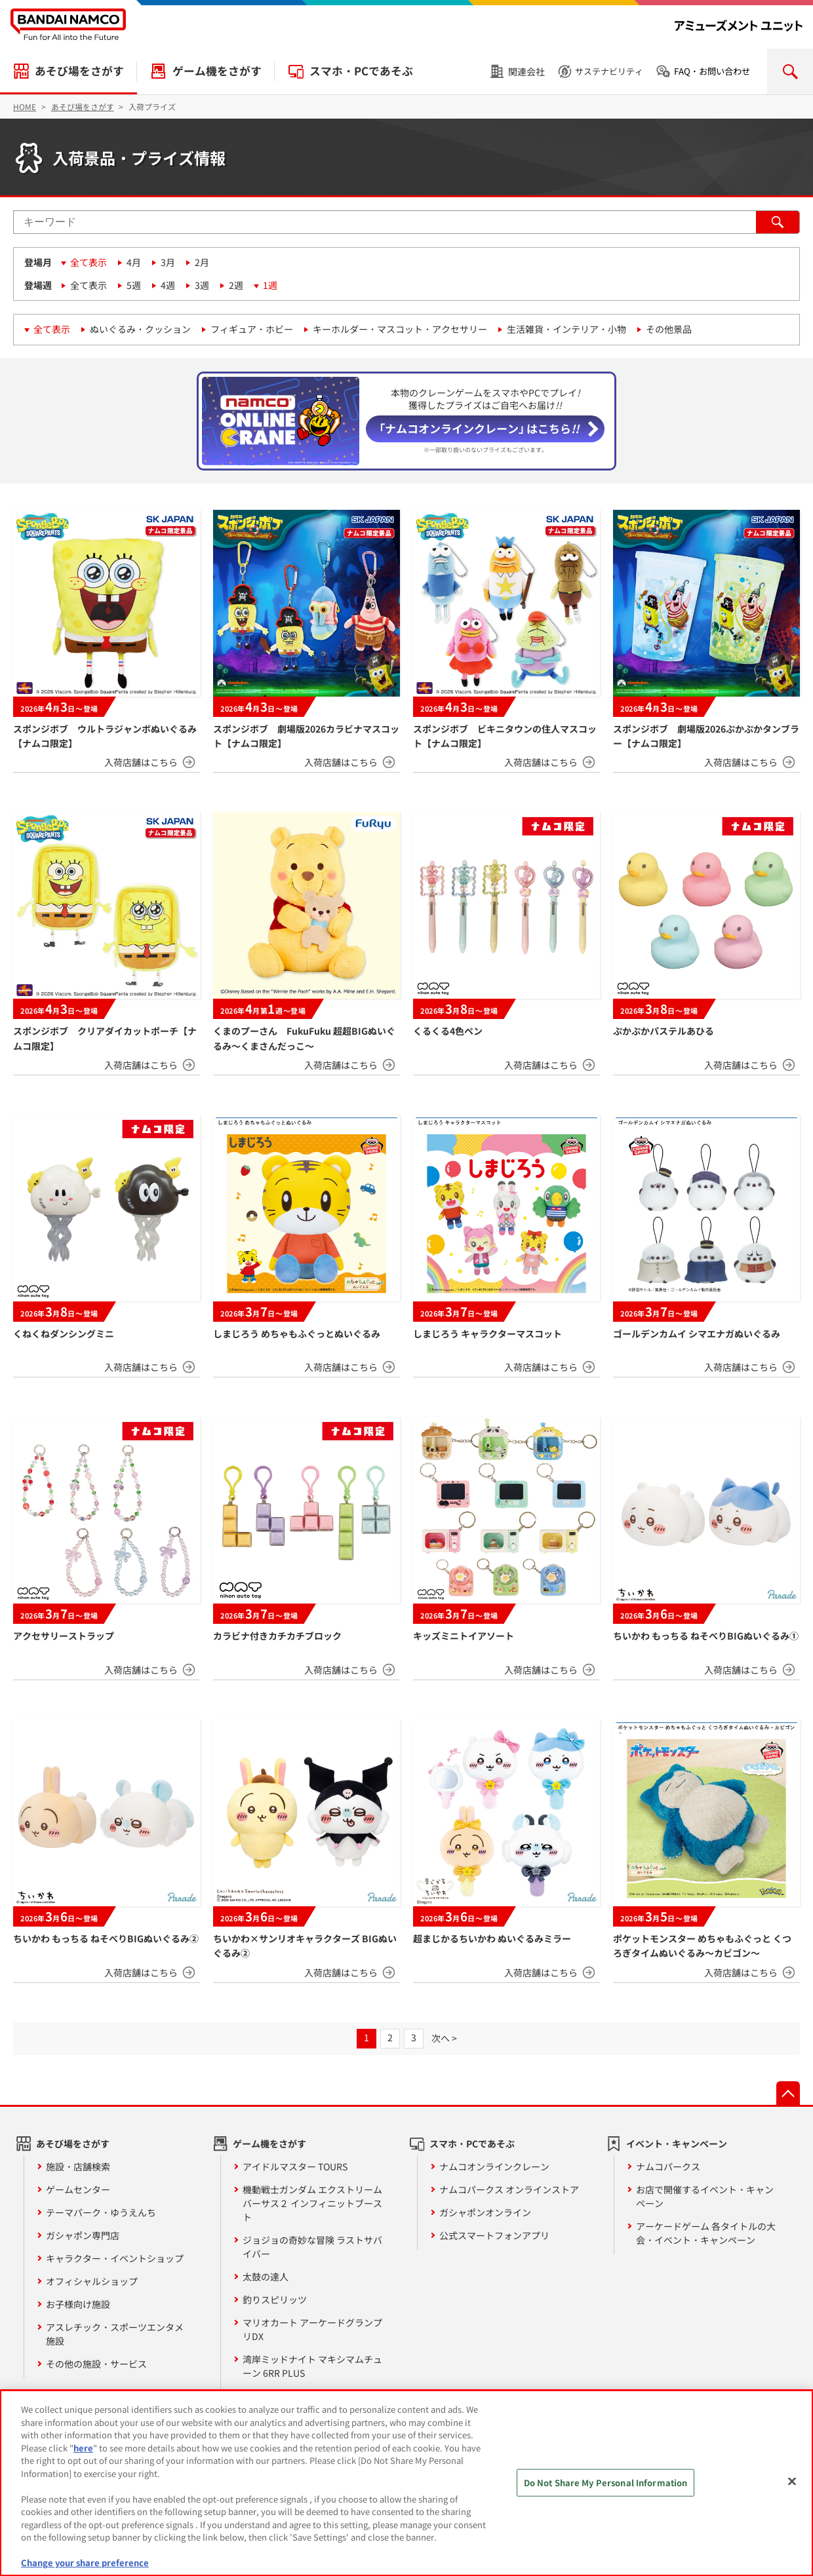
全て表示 (88, 262)
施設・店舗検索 (78, 2166)
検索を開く (790, 71)
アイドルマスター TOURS (295, 2166)
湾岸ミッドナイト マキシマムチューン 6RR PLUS (312, 2366)
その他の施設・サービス (96, 2363)
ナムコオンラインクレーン (494, 2166)
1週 (270, 285)
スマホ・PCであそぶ (361, 71)
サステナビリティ (609, 71)
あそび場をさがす (79, 71)
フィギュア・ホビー (251, 329)
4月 (134, 262)
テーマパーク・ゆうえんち (101, 2212)
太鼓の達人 (265, 2276)
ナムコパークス (668, 2166)
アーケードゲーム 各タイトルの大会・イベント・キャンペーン (706, 2233)
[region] (406, 2483)
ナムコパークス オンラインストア (509, 2189)
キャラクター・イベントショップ (115, 2258)
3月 (168, 262)
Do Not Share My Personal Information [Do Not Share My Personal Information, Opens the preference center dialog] (606, 2482)
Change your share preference (85, 2562)
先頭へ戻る (788, 2093)
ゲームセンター (78, 2189)
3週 (202, 285)
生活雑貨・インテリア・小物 (566, 329)
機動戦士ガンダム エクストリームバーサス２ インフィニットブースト (312, 2203)
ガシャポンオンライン (485, 2212)
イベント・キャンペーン (676, 2143)
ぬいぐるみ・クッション (140, 329)
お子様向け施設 (78, 2304)
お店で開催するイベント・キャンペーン (705, 2196)
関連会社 (526, 71)
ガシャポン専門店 (82, 2235)
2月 (202, 262)
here (83, 2448)
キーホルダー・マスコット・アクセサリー (400, 329)
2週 (236, 285)
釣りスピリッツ (275, 2299)
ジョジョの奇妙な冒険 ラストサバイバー (312, 2246)
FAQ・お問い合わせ (712, 71)
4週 (168, 285)
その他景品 (669, 329)
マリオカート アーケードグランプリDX (312, 2329)
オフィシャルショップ (92, 2281)
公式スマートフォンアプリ (494, 2235)
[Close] (792, 2481)
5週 (134, 285)
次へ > (444, 2038)
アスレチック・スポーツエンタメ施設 (115, 2333)
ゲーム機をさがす (217, 71)
